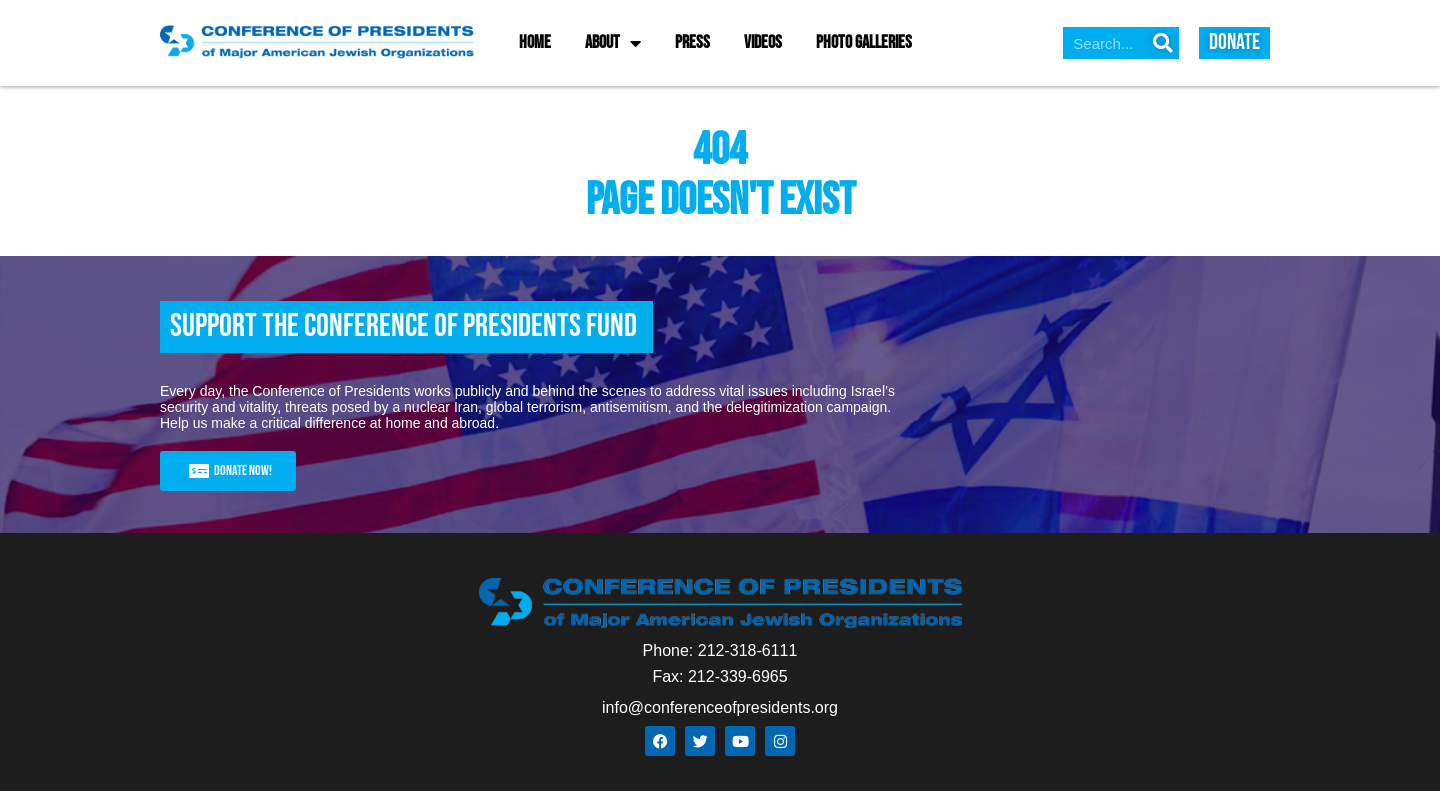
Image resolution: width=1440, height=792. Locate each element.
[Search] (1163, 43)
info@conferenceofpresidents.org (720, 707)
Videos (763, 42)
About (613, 43)
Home (535, 42)
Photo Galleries (864, 42)
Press (692, 42)
